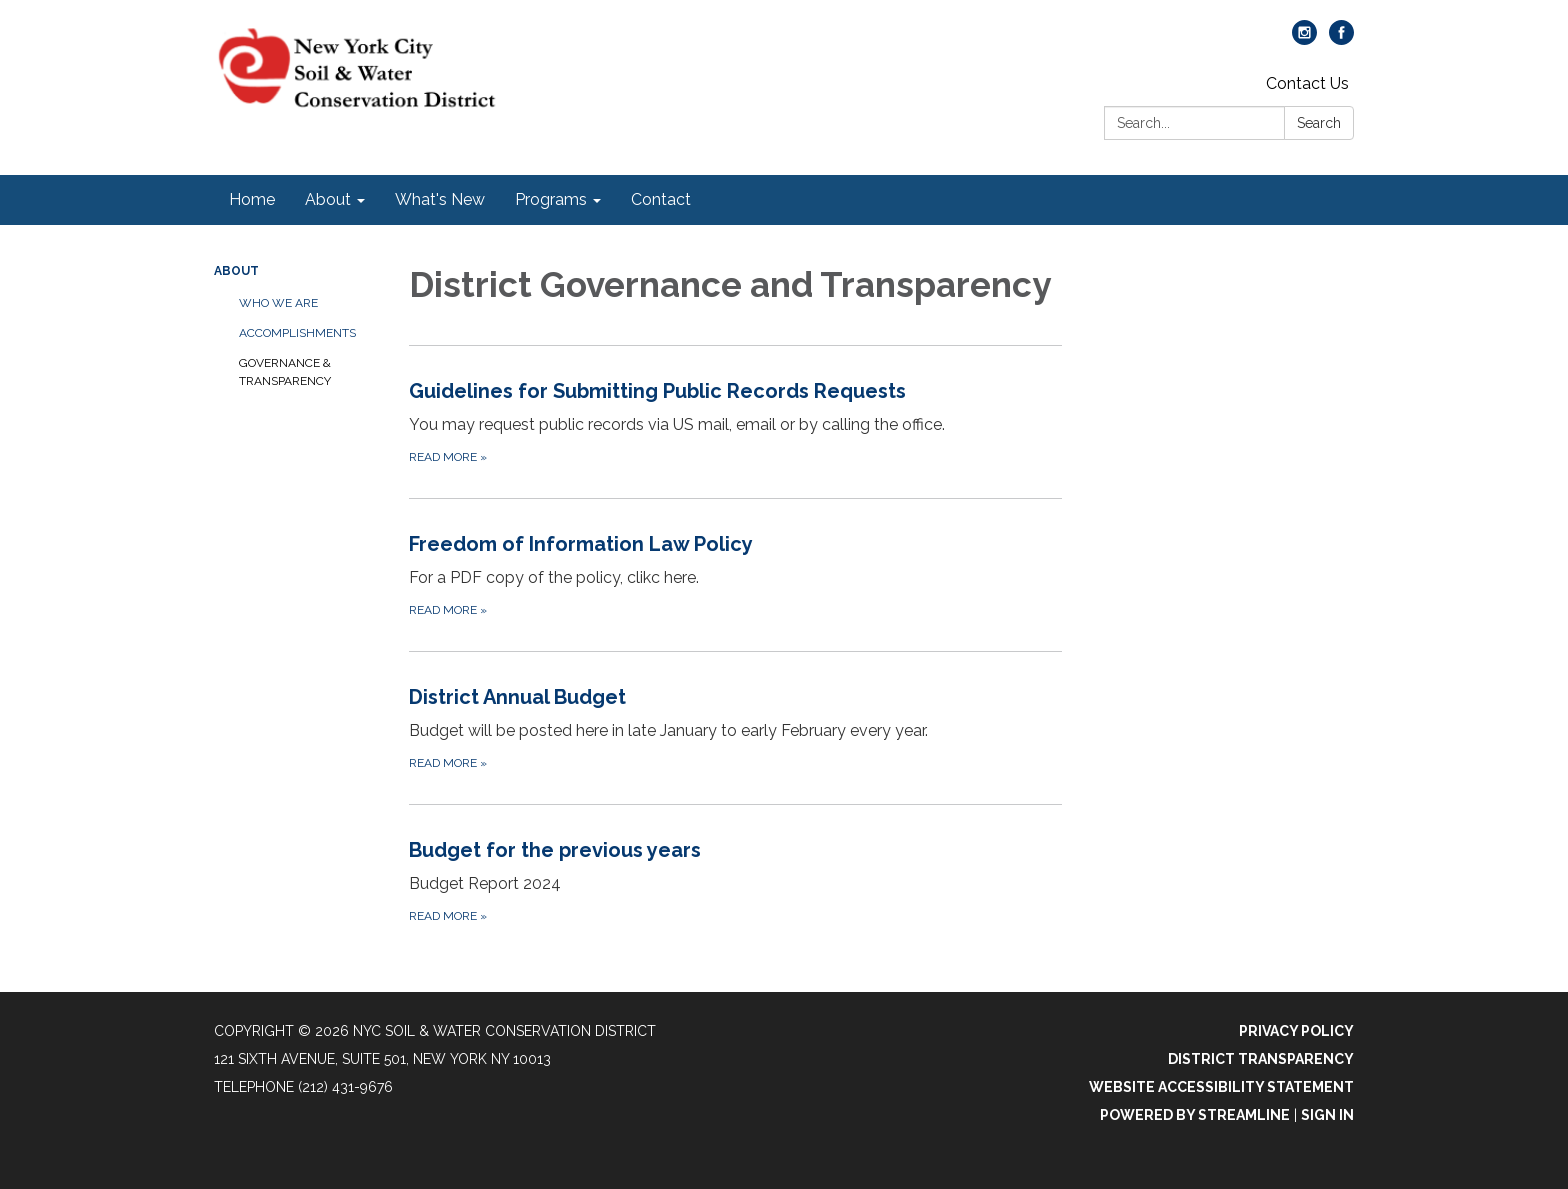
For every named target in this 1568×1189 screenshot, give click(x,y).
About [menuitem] (328, 199)
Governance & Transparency (285, 372)
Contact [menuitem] (661, 199)
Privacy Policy (1296, 1031)
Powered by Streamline (1195, 1115)
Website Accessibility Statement (1221, 1087)
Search (1319, 123)
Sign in (1327, 1115)
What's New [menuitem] (440, 199)
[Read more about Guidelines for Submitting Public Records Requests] (735, 421)
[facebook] (1341, 39)
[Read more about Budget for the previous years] (735, 880)
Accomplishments (297, 333)
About (236, 271)
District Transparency (1261, 1059)
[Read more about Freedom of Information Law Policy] (735, 574)
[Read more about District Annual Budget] (735, 727)
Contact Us (1307, 83)
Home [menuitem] (252, 199)
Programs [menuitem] (551, 199)
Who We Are (278, 303)
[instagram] (1304, 39)
